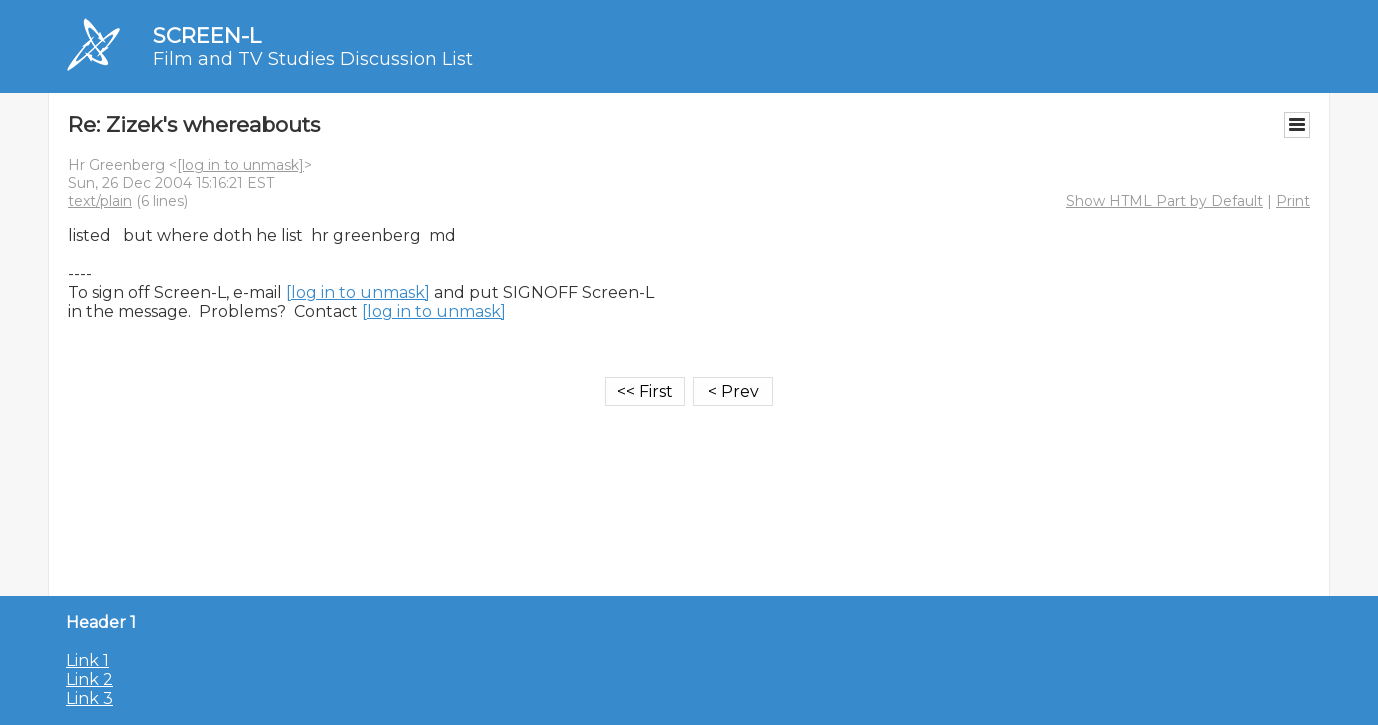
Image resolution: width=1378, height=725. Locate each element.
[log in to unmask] (240, 165)
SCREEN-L (207, 35)
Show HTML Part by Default (1164, 201)
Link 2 (89, 679)
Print (1293, 201)
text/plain (100, 201)
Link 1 (87, 660)
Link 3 (89, 698)
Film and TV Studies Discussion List (313, 59)
